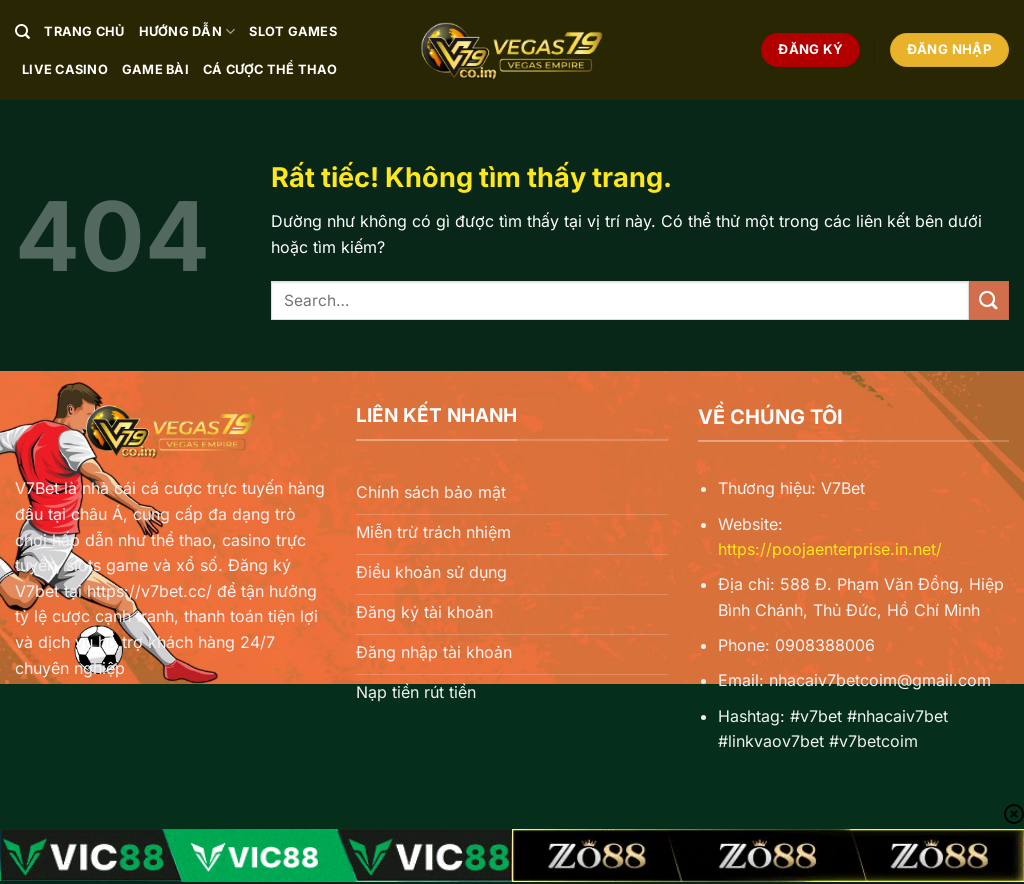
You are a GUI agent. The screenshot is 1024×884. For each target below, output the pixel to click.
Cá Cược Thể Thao (270, 69)
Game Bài (155, 69)
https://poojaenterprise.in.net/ (830, 549)
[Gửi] (989, 300)
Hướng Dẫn (187, 31)
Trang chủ (84, 31)
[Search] (22, 32)
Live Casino (65, 69)
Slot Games (293, 31)
